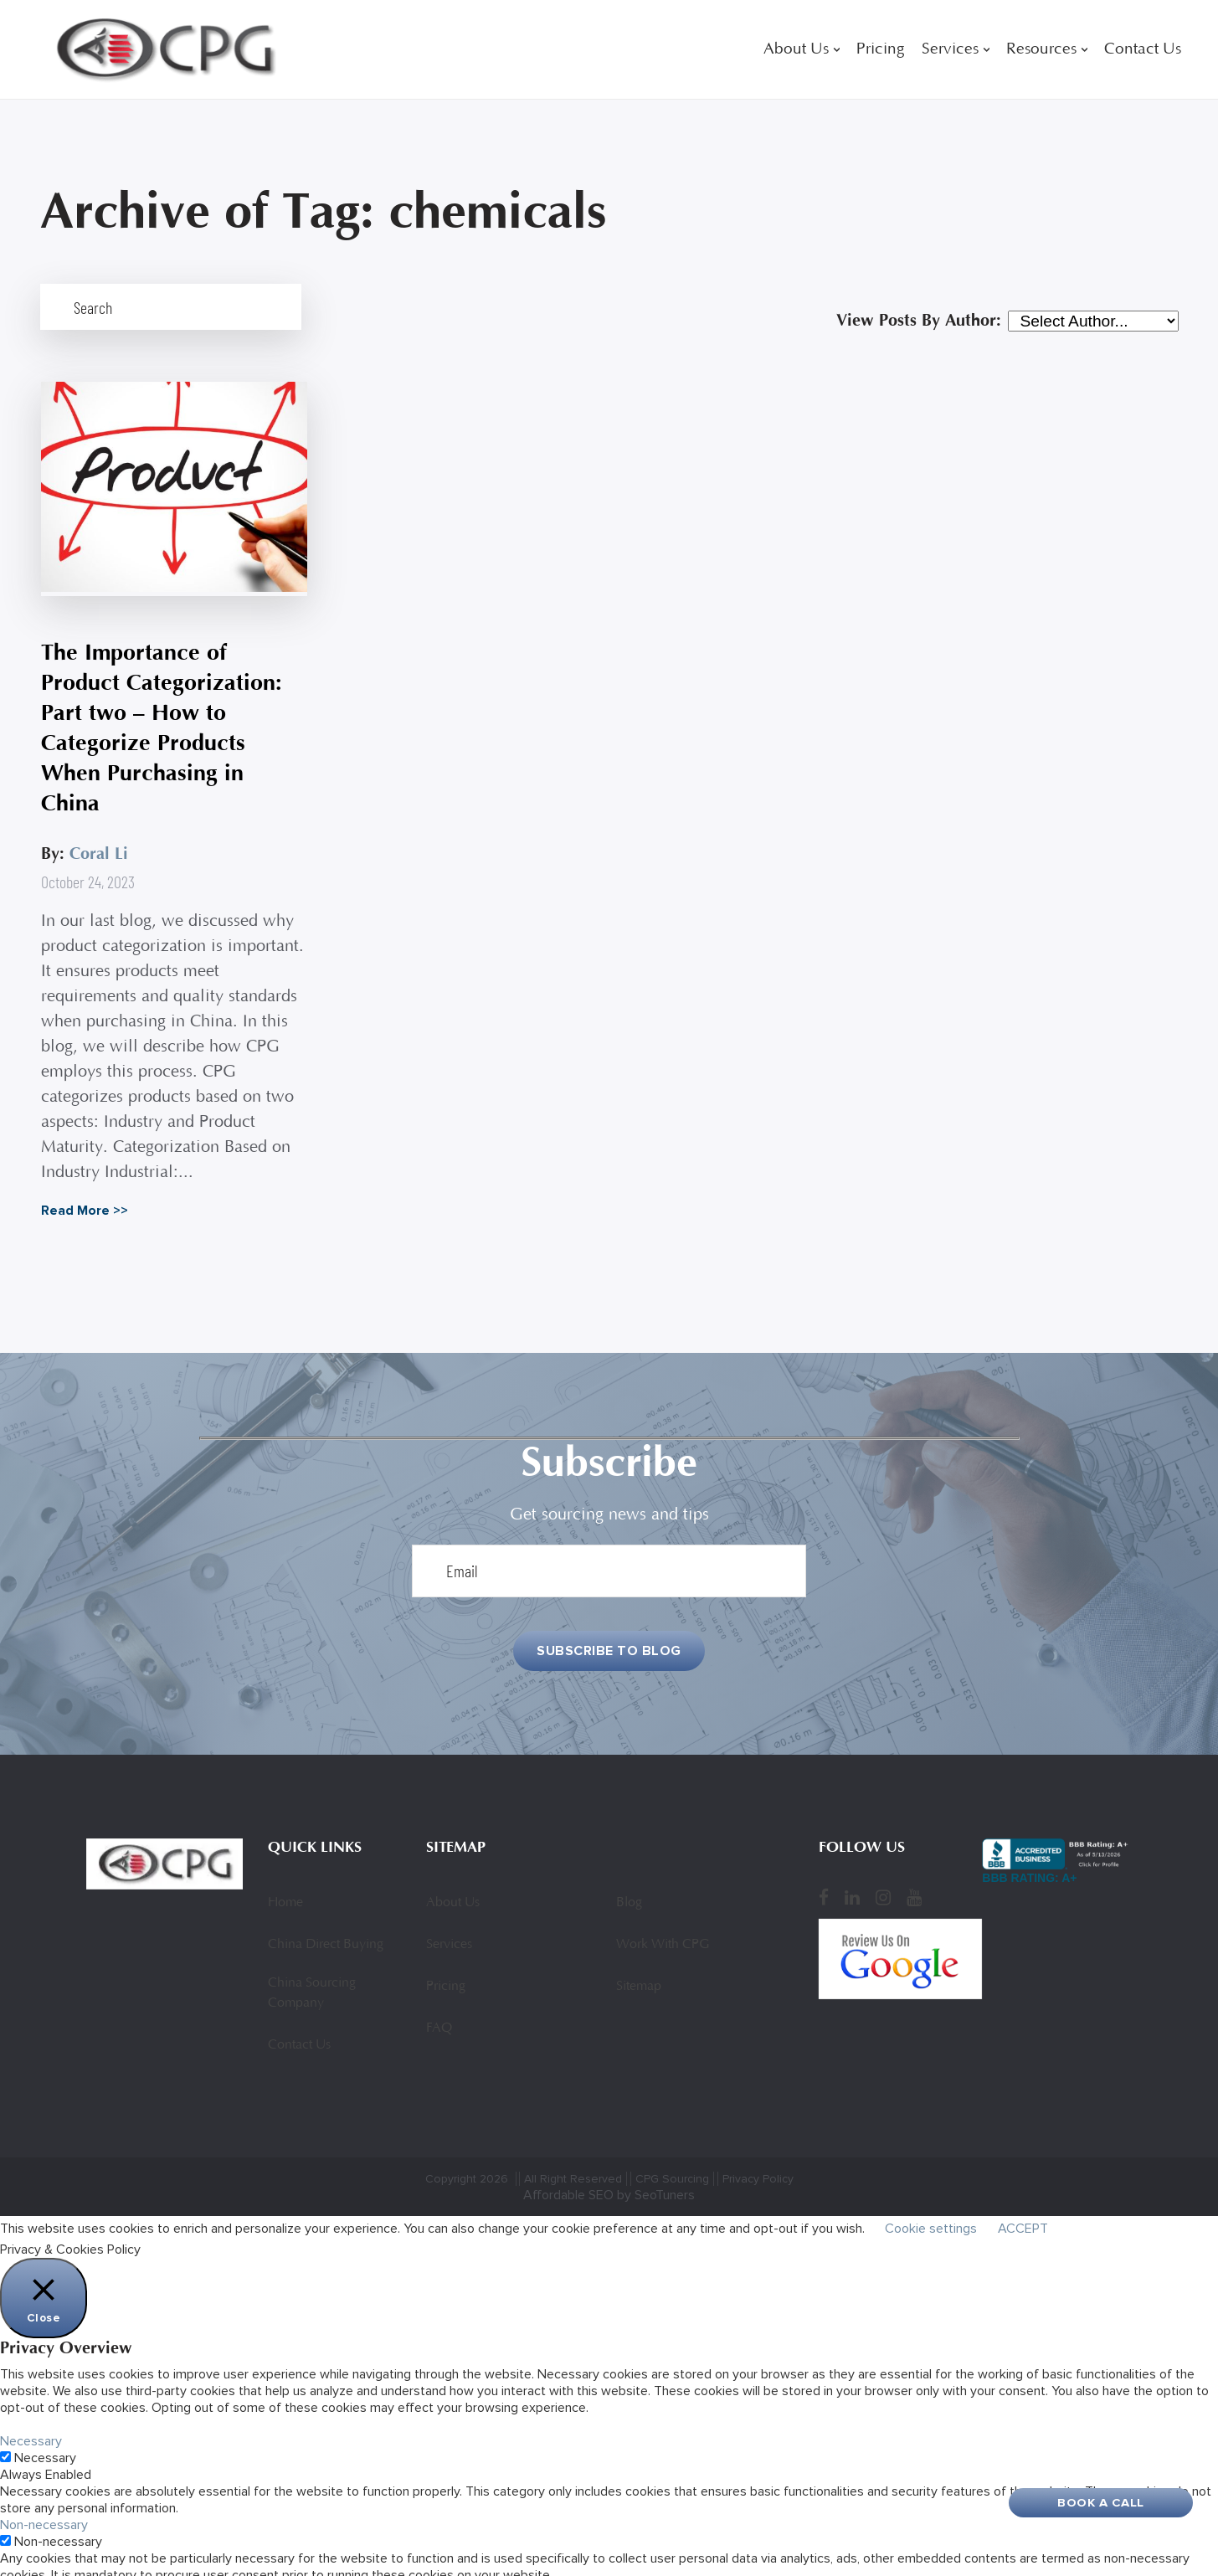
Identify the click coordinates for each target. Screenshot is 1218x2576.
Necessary (45, 2433)
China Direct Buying (325, 1920)
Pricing (880, 50)
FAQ (439, 2004)
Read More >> (83, 1184)
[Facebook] (824, 1873)
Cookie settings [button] (931, 2204)
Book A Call (1100, 2502)
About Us (796, 50)
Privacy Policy (758, 2154)
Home (285, 1878)
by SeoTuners (656, 2170)
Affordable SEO (568, 2170)
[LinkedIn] (852, 1873)
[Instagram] (883, 1873)
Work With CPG (662, 1920)
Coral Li (98, 827)
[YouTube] (914, 1873)
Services (950, 50)
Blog (629, 1878)
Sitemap (638, 1962)
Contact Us (1142, 50)
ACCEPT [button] (1023, 2204)
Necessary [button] (31, 2417)
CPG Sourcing (672, 2154)
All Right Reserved (573, 2154)
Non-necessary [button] (44, 2500)
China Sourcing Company (312, 1969)
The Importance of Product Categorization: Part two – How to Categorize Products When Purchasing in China (164, 702)
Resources (1041, 50)
